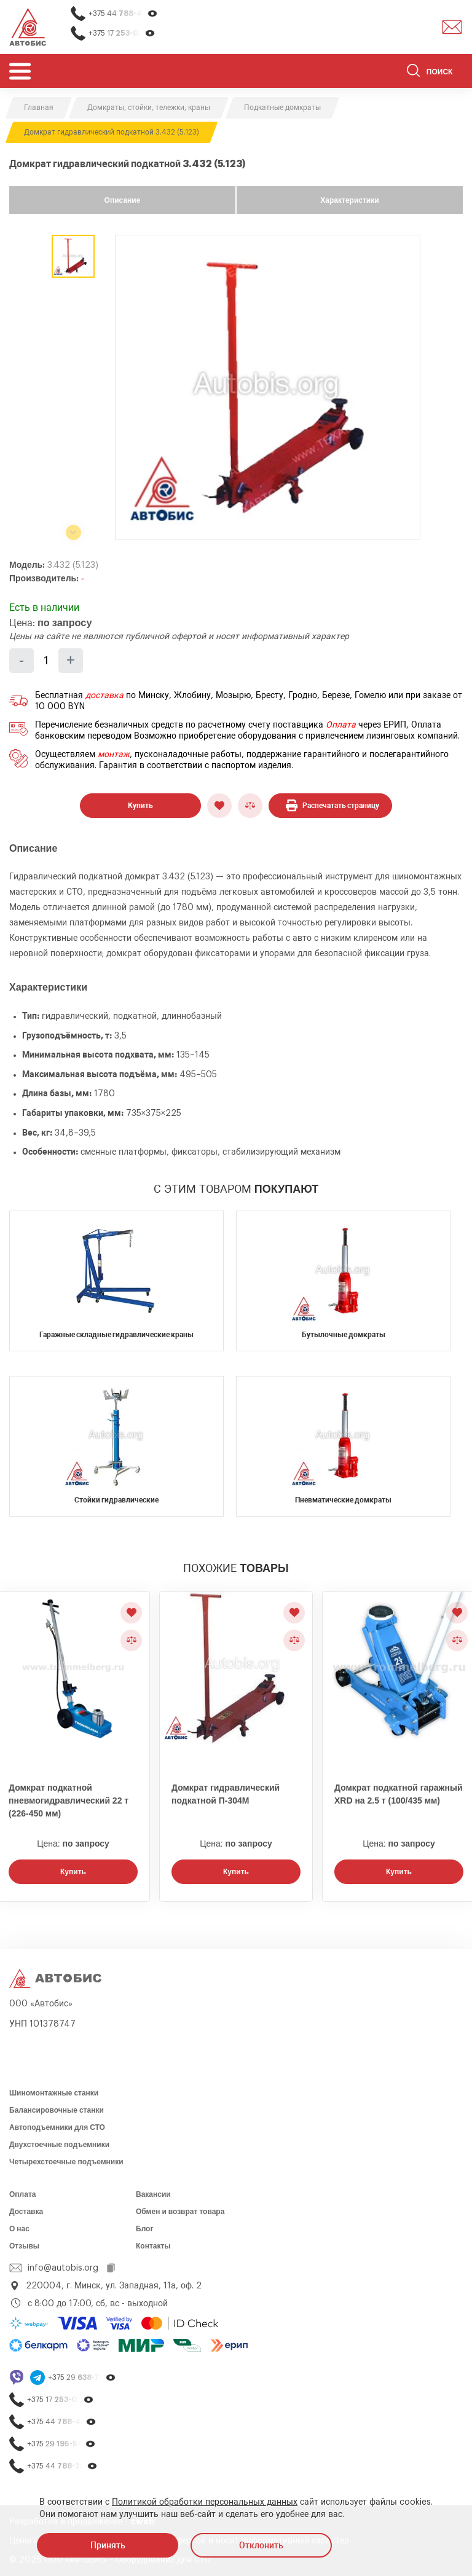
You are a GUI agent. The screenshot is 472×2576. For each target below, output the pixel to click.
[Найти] (413, 72)
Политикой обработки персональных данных (204, 2502)
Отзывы (24, 2246)
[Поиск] (435, 72)
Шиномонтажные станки (53, 2093)
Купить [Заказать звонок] (73, 1871)
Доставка (26, 2211)
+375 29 (82, 2377)
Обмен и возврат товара (180, 2211)
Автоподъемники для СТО (57, 2127)
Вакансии (153, 2194)
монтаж (114, 754)
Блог (144, 2228)
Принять (107, 2545)
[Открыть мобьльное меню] (20, 71)
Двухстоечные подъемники (59, 2144)
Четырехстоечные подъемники (66, 2162)
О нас (19, 2228)
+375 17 (121, 33)
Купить (140, 805)
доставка (104, 695)
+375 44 (123, 13)
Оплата (341, 725)
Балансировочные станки (56, 2110)
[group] (267, 387)
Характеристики (349, 200)
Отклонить (261, 2545)
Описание (122, 200)
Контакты (153, 2246)
